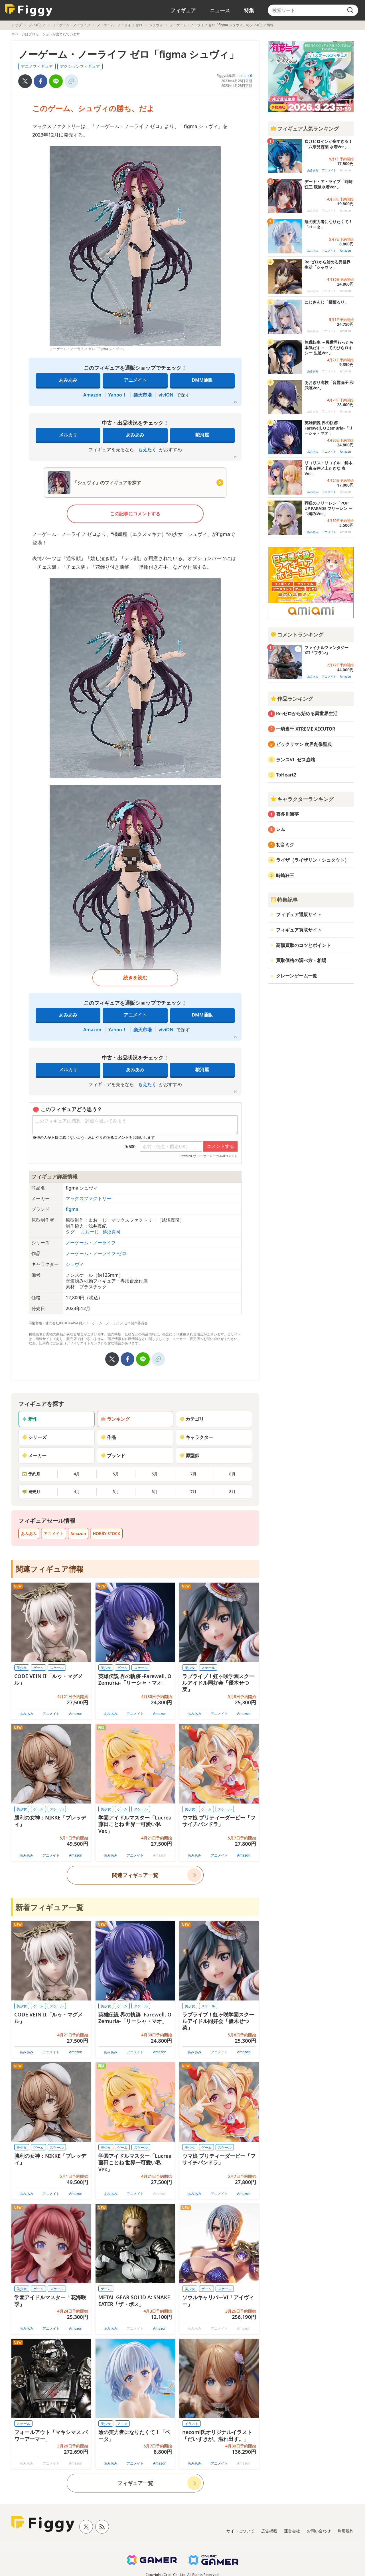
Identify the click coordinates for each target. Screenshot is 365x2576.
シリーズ (34, 1437)
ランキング (115, 1419)
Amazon (92, 395)
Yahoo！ (117, 395)
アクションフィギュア (80, 66)
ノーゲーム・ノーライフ (71, 25)
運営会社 (292, 2531)
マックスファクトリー (88, 1198)
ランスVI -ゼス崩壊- (296, 760)
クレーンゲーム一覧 (296, 976)
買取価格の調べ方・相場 (301, 960)
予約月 (31, 1474)
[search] (350, 10)
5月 (116, 1474)
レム (280, 829)
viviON (166, 395)
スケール (57, 1667)
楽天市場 (142, 395)
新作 (29, 1419)
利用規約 (346, 2531)
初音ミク (285, 844)
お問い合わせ (319, 2531)
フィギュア (183, 10)
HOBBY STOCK (106, 1533)
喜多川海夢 (287, 814)
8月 (232, 1474)
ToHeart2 (286, 775)
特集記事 (284, 899)
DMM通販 (202, 380)
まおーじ (90, 1232)
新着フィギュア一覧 (49, 1907)
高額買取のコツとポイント (303, 945)
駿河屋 (202, 435)
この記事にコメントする (135, 514)
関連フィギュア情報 (49, 1569)
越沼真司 (111, 1232)
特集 (249, 10)
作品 (108, 1437)
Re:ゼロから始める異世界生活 (307, 713)
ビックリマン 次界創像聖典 (304, 744)
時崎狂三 (285, 875)
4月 (77, 1474)
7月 (193, 1474)
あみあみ (68, 380)
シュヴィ (156, 25)
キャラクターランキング (302, 799)
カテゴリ (191, 1419)
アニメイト (135, 380)
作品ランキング (291, 698)
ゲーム (38, 1667)
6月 (154, 1474)
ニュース (220, 10)
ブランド (113, 1455)
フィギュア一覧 (135, 2483)
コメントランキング (296, 634)
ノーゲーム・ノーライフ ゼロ (119, 25)
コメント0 (244, 75)
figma (72, 1209)
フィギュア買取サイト (299, 930)
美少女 (22, 1667)
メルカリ (68, 435)
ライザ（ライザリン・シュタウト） (312, 860)
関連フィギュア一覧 (135, 1875)
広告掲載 (269, 2531)
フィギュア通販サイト (299, 914)
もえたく (147, 449)
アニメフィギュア (37, 66)
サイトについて (240, 2531)
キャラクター (196, 1437)
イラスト (191, 2423)
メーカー (34, 1455)
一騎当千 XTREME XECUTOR (305, 729)
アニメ (122, 2423)
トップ (16, 25)
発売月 (31, 1491)
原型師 (189, 1455)
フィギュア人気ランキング (304, 128)
